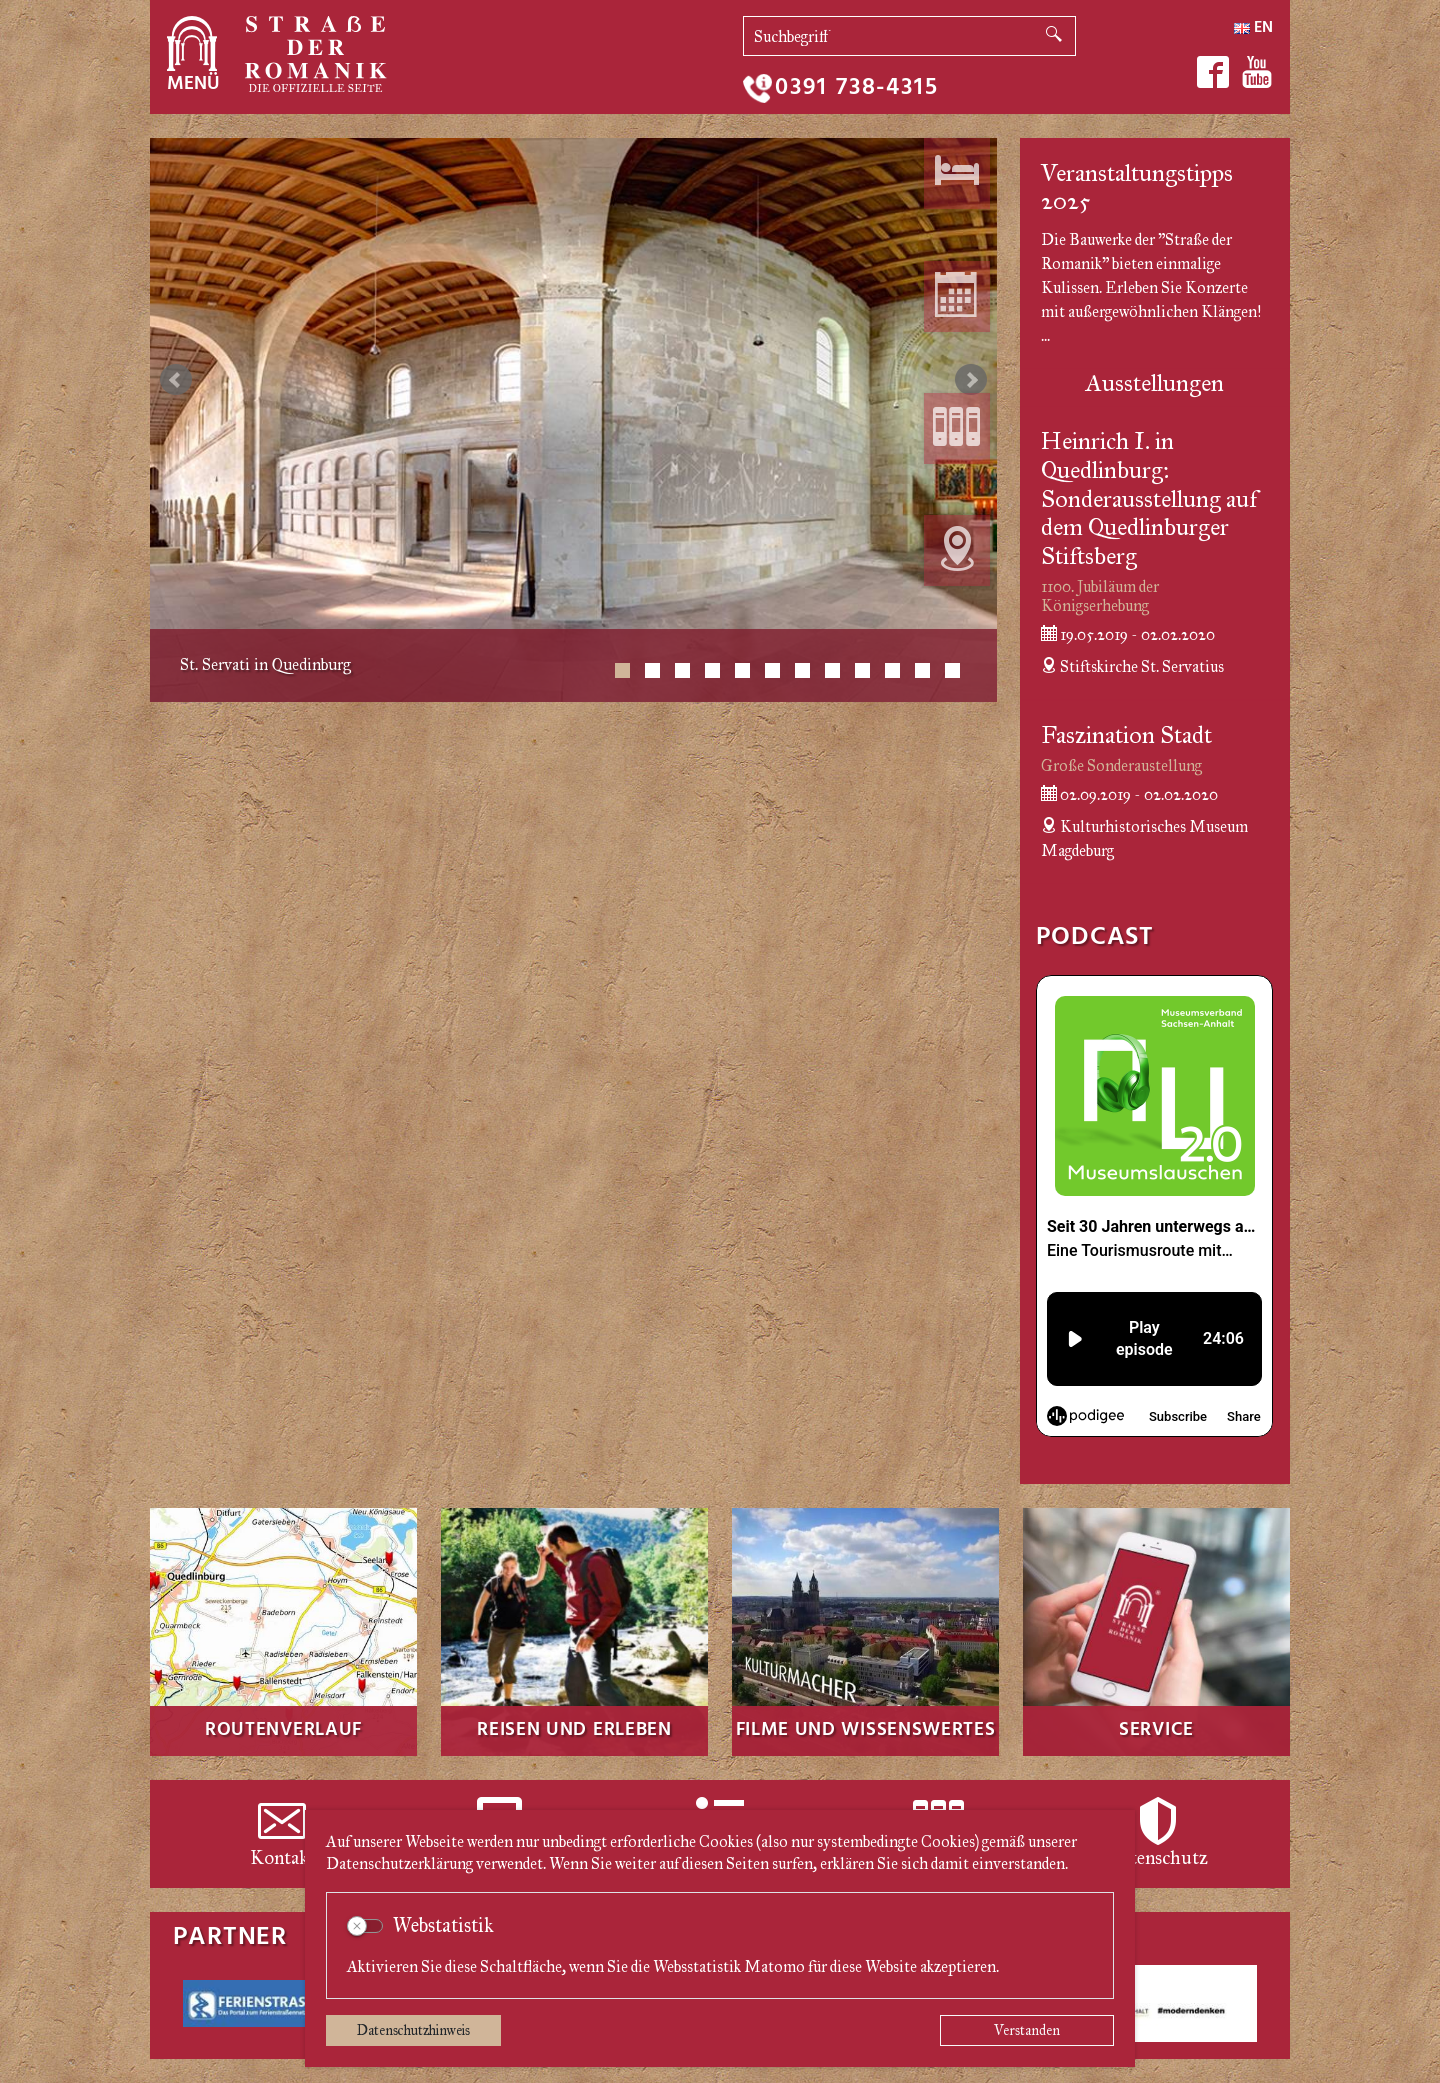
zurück (176, 380)
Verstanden (1027, 2030)
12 (952, 670)
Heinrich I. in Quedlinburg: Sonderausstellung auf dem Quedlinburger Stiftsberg (1149, 498)
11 (922, 670)
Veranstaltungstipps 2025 (1137, 187)
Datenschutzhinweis (413, 2030)
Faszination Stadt (1126, 735)
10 (892, 670)
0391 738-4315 (856, 88)
